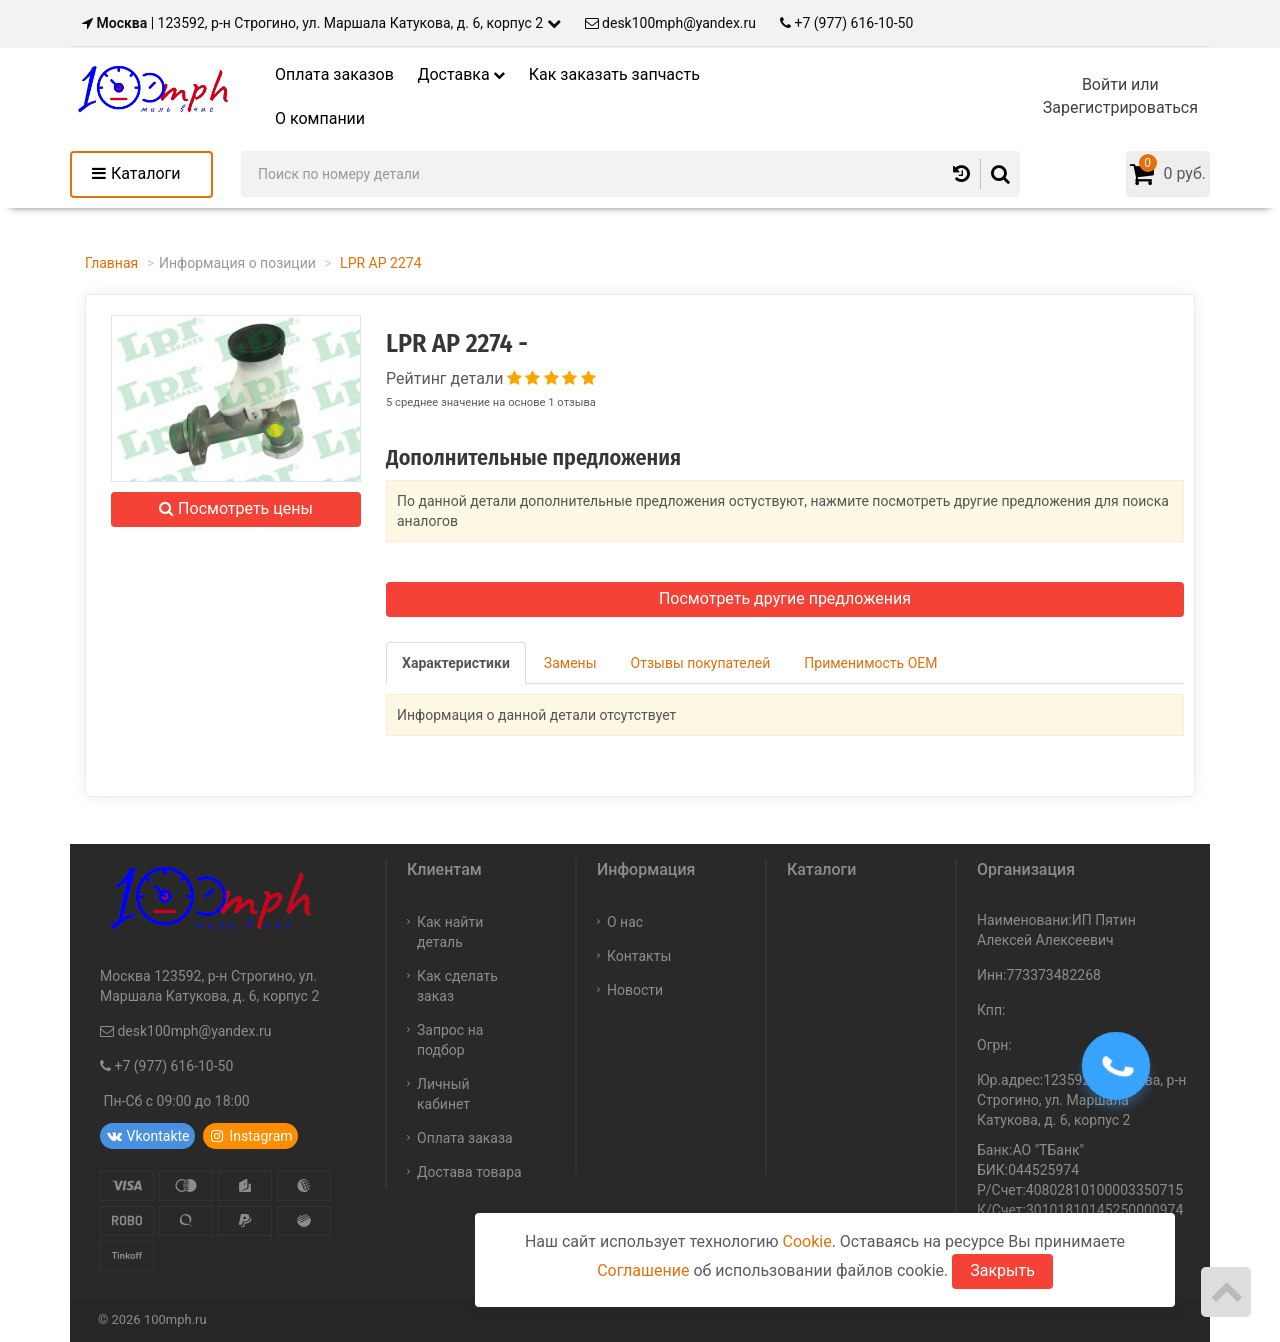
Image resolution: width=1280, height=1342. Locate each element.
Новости (635, 990)
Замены (570, 663)
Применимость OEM (870, 663)
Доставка (461, 74)
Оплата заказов (334, 74)
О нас (625, 922)
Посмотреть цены (236, 508)
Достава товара (469, 1172)
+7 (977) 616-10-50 (846, 23)
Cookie (806, 1241)
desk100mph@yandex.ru (670, 23)
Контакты (639, 956)
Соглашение (643, 1270)
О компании (320, 118)
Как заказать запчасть (614, 74)
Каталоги (145, 173)
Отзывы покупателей (701, 663)
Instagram (250, 1136)
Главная (111, 263)
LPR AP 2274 (379, 263)
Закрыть (1002, 1270)
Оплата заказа (465, 1138)
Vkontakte (147, 1136)
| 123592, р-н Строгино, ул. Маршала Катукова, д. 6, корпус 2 (314, 23)
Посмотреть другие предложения (785, 598)
